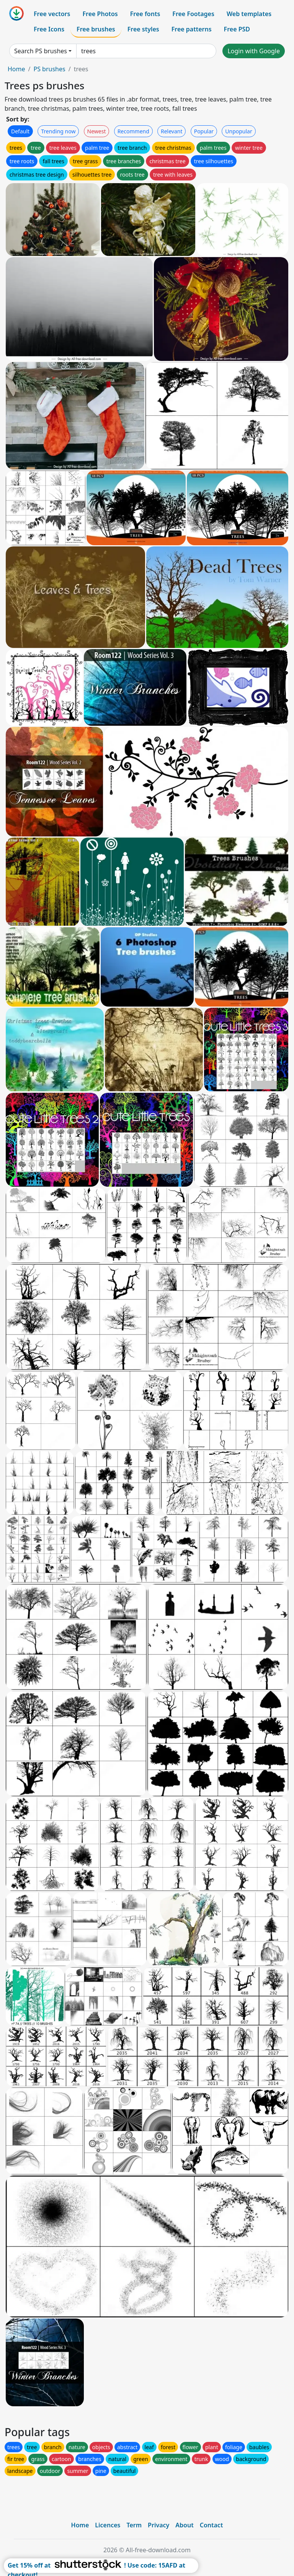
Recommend (133, 131)
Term (134, 2525)
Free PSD (237, 29)
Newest (96, 131)
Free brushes (96, 29)
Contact (211, 2525)
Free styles (143, 29)
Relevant (172, 131)
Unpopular (238, 131)
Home (16, 69)
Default (20, 131)
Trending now (58, 131)
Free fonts (145, 14)
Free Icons (49, 29)
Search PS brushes (40, 51)
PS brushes (49, 69)
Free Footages (193, 14)
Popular (204, 131)
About (184, 2525)
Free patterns (192, 29)
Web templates (249, 14)
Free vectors (52, 14)
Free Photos (100, 14)
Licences (107, 2525)
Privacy (158, 2525)
